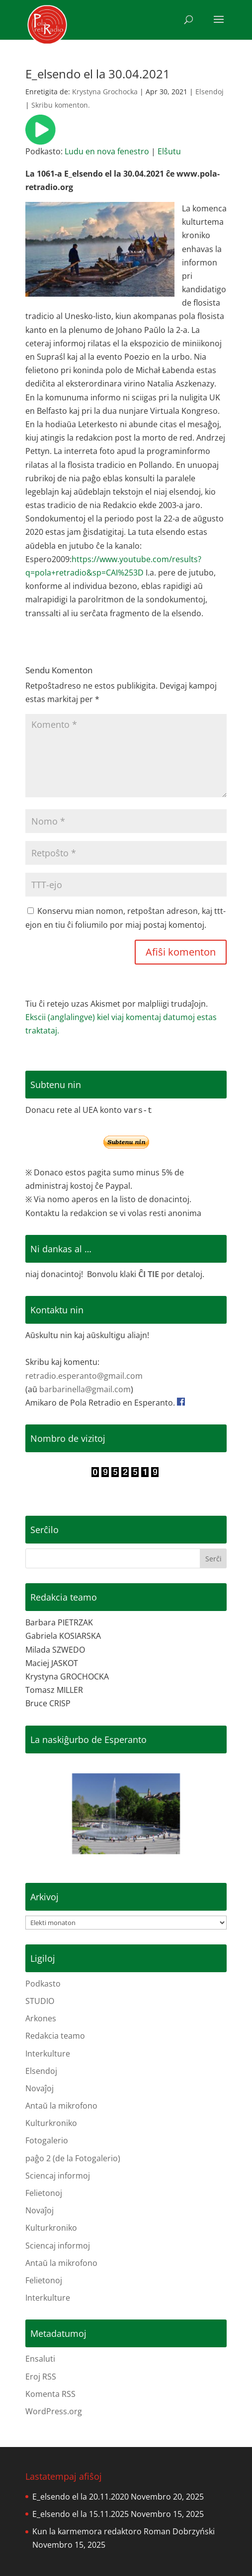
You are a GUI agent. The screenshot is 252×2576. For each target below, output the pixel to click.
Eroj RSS (40, 2376)
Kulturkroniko (51, 2123)
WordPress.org (53, 2411)
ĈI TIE (148, 1274)
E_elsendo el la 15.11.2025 (80, 2514)
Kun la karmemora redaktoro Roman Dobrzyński (123, 2531)
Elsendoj (209, 91)
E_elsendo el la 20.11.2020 (80, 2496)
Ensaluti (40, 2358)
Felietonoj (43, 2193)
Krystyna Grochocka (105, 91)
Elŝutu (169, 151)
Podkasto (43, 1983)
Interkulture (47, 2053)
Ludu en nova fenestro (107, 151)
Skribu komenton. (60, 105)
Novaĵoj (39, 2088)
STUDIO (39, 2001)
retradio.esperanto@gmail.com (84, 1375)
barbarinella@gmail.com (85, 1389)
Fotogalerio (46, 2140)
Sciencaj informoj (57, 2175)
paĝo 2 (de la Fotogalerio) (72, 2158)
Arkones (40, 2018)
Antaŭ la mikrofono (61, 2105)
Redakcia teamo (55, 2035)
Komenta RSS (50, 2393)
